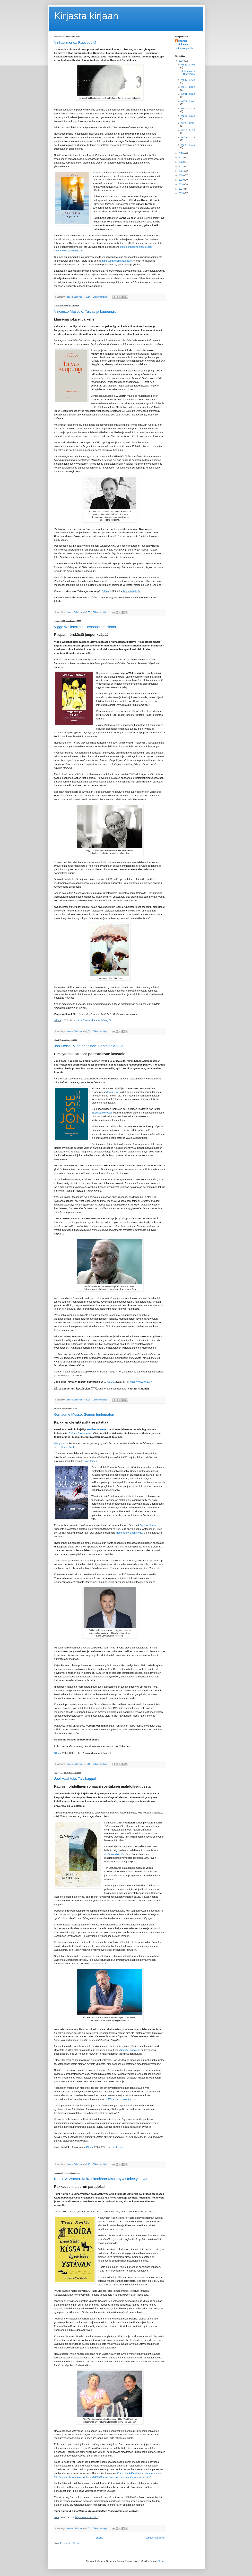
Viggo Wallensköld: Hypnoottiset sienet (85, 627)
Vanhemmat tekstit (155, 2537)
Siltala (105, 591)
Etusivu (99, 2537)
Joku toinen (90, 1461)
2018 (181, 184)
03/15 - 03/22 (188, 87)
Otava (89, 2147)
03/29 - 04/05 (188, 64)
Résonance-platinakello (129, 1533)
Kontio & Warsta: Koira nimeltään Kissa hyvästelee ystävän (101, 2179)
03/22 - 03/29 (188, 79)
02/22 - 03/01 (188, 101)
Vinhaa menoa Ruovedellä (75, 42)
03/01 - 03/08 (188, 94)
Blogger (161, 2561)
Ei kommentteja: (100, 297)
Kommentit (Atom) (69, 2543)
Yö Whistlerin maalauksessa (120, 2099)
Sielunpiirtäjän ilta (114, 1854)
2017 (181, 188)
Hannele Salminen (183, 43)
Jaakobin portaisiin (129, 2050)
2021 (181, 171)
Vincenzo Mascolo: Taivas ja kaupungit (85, 311)
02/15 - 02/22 (188, 108)
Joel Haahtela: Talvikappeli (75, 1778)
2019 (181, 179)
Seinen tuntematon (80, 1433)
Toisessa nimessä (102, 1112)
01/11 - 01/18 (188, 137)
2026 (181, 60)
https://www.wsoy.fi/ (141, 1381)
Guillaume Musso (97, 1429)
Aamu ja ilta (112, 1092)
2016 (181, 193)
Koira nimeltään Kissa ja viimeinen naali (139, 2473)
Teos (57, 2517)
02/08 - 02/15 (188, 115)
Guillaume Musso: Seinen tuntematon (84, 1414)
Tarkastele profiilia (184, 48)
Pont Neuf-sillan (148, 1525)
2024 (181, 157)
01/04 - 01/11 (188, 144)
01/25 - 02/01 (188, 123)
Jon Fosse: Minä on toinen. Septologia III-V (88, 1046)
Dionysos (59, 1443)
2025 (181, 153)
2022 (181, 166)
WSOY (110, 1381)
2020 (181, 175)
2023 (181, 162)
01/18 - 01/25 (188, 130)
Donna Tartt (67, 1447)
